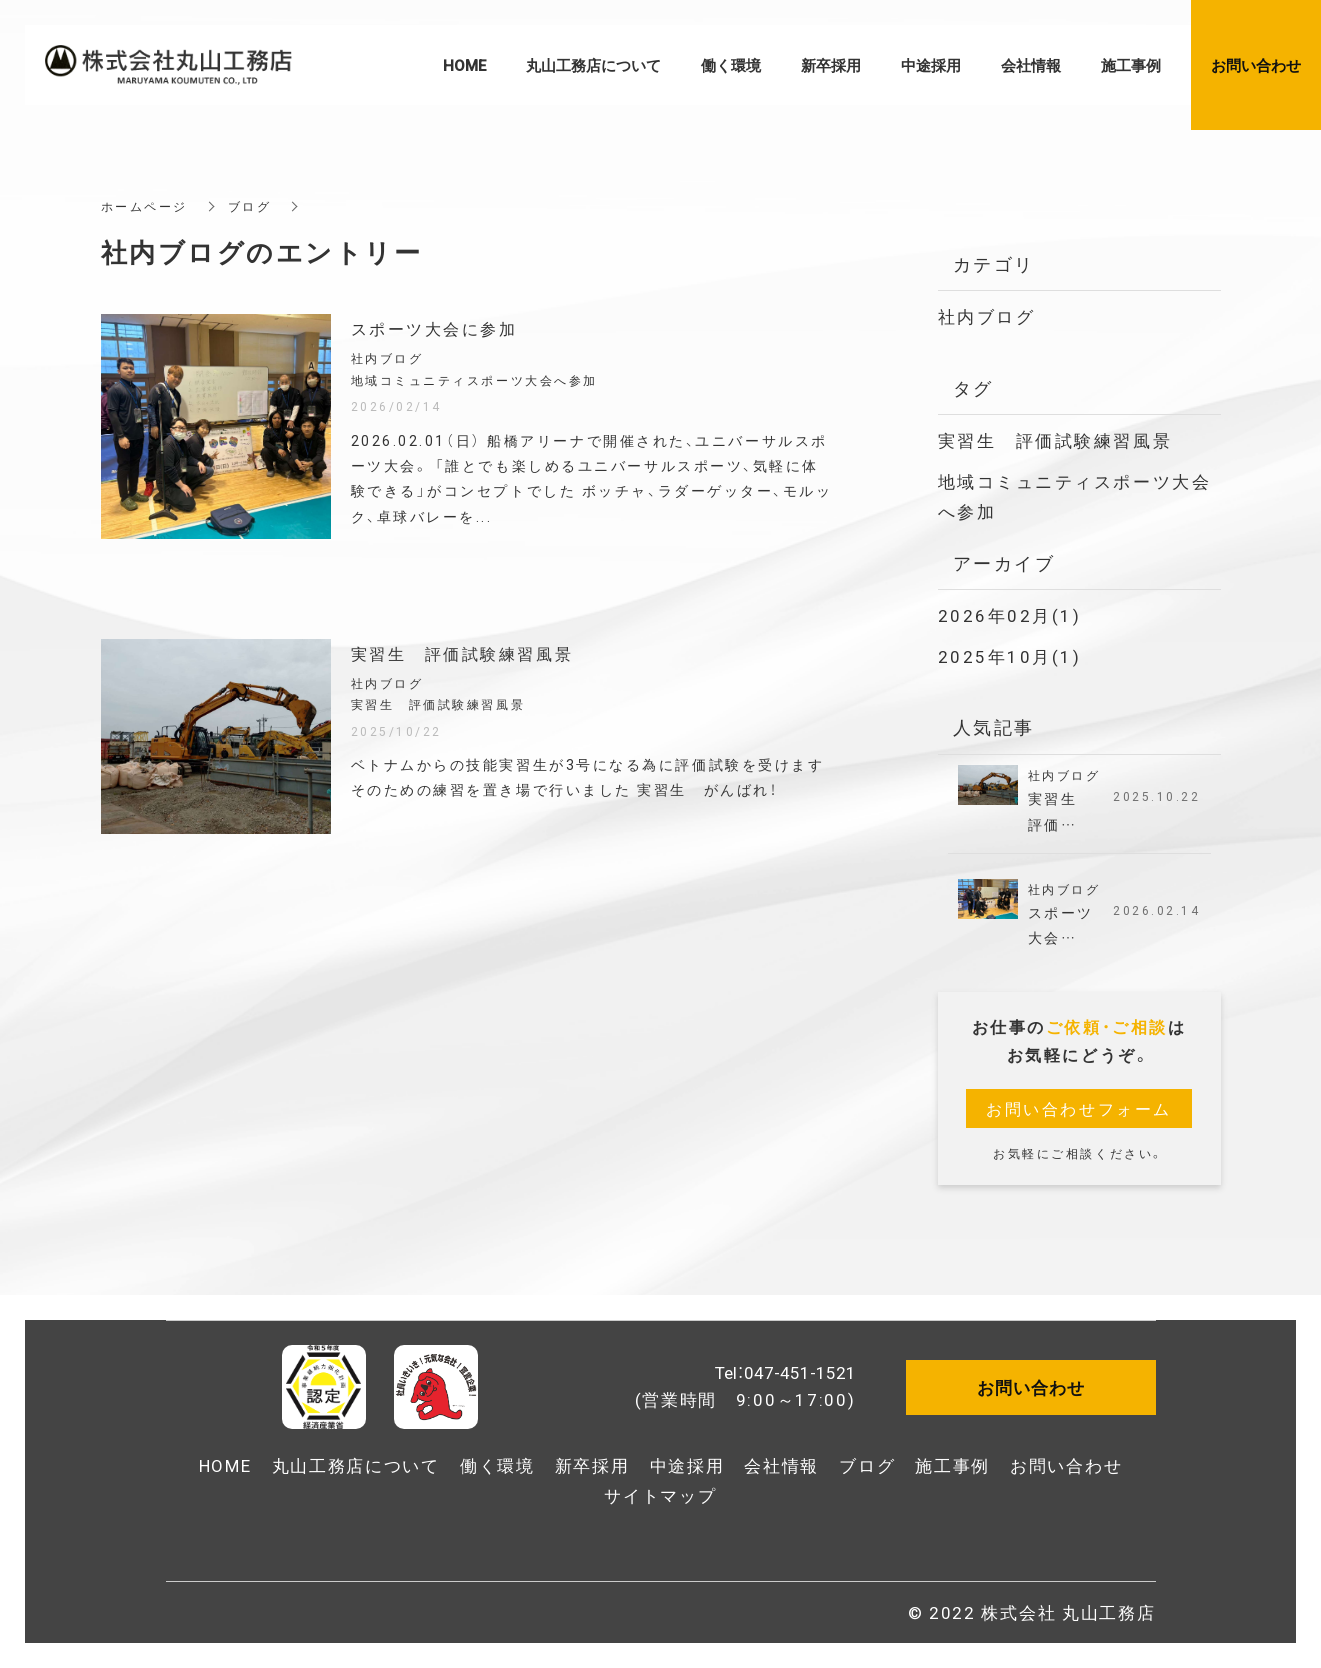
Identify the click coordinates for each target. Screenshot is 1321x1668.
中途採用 (687, 1464)
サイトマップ (660, 1494)
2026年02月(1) (1010, 614)
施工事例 (952, 1464)
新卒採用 (592, 1464)
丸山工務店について (356, 1464)
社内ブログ (987, 315)
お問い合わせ (1066, 1464)
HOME (225, 1464)
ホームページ (144, 206)
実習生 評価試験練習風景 (1055, 439)
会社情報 (781, 1464)
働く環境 (497, 1464)
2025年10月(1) (1010, 655)
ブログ (250, 206)
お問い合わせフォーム (1079, 1108)
